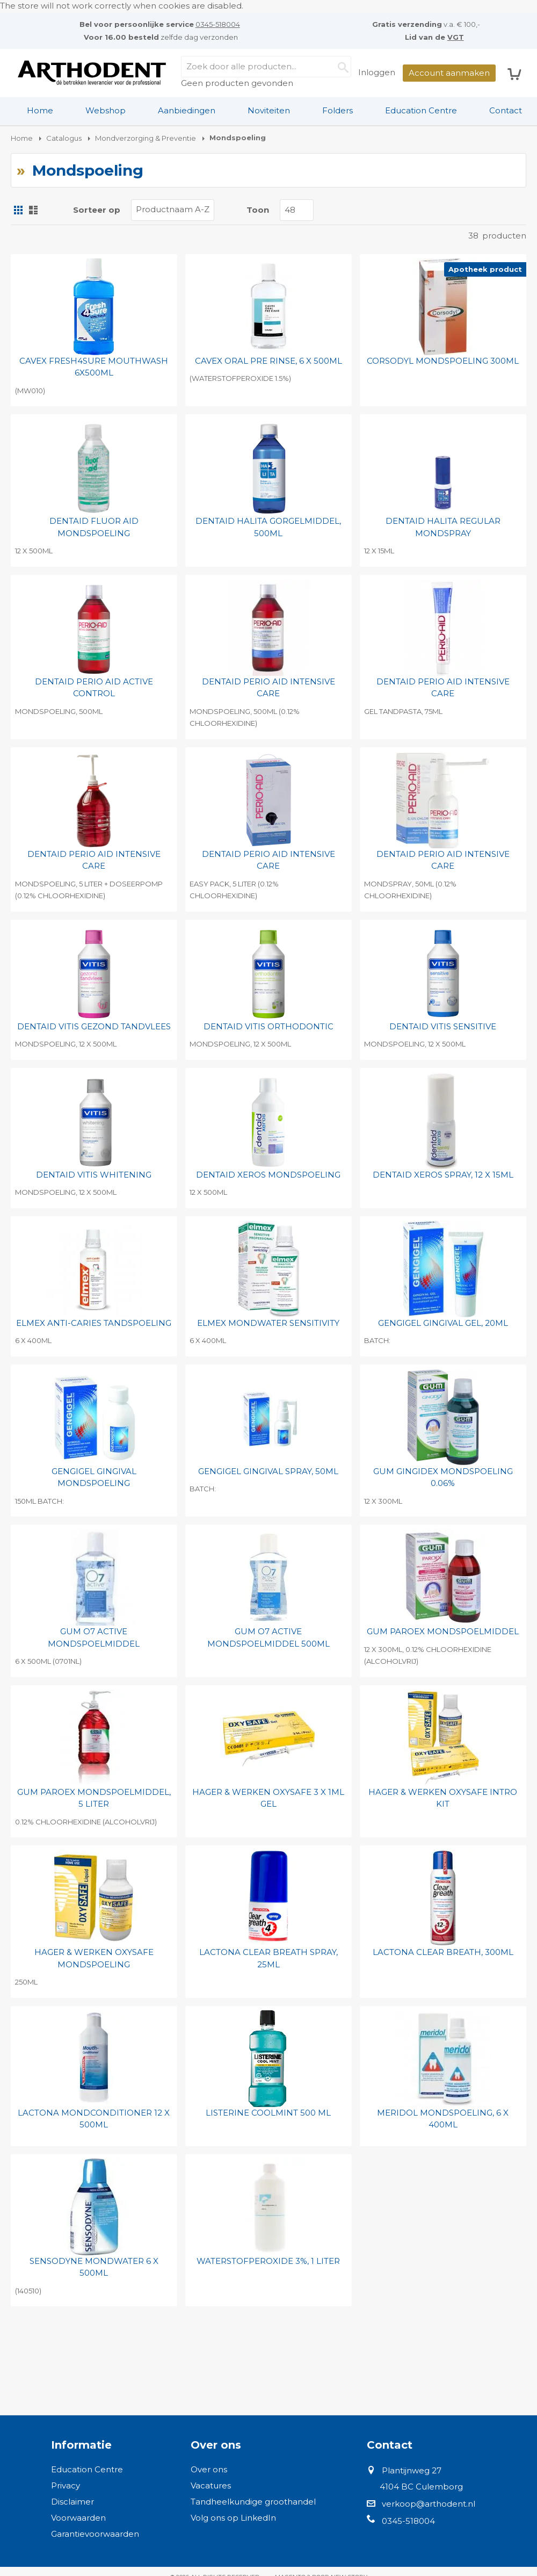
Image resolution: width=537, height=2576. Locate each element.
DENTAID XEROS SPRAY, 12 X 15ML (443, 1175)
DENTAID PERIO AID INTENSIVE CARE (268, 687)
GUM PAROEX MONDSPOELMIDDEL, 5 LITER (94, 1798)
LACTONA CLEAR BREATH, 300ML (443, 1952)
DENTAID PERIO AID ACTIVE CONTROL (94, 687)
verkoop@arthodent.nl (428, 2504)
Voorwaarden (78, 2518)
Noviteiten (269, 110)
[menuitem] (40, 110)
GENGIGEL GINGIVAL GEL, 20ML (443, 1323)
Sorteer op (96, 210)
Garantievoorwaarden (95, 2534)
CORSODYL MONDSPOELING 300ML (443, 361)
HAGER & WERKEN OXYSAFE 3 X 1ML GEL (268, 1798)
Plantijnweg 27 (411, 2470)
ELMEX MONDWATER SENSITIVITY (268, 1323)
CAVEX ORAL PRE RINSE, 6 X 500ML (268, 361)
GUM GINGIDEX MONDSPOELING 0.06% (443, 1477)
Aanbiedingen (186, 110)
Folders (337, 110)
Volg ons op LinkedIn (233, 2518)
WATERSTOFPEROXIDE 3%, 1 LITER (268, 2261)
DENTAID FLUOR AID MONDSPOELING (94, 527)
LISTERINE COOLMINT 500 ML (268, 2113)
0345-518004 (217, 24)
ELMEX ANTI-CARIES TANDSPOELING (93, 1323)
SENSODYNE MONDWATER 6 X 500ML (94, 2267)
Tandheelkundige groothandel (253, 2501)
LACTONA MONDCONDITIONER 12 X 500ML (94, 2119)
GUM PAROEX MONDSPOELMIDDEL (443, 1631)
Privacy (65, 2485)
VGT (455, 37)
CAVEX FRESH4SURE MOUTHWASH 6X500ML (93, 367)
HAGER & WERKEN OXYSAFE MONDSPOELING (94, 1958)
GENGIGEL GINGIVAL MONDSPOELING (94, 1477)
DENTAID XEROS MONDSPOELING (268, 1175)
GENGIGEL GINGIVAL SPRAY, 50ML (268, 1471)
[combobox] (266, 66)
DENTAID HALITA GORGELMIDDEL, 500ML (268, 527)
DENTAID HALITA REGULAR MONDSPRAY (443, 527)
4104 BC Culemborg (421, 2486)
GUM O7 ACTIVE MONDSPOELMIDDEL (94, 1637)
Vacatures (211, 2485)
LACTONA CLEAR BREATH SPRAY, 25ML (268, 1958)
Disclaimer (72, 2501)
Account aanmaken (449, 73)
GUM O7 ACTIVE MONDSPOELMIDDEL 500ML (268, 1637)
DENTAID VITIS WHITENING (93, 1175)
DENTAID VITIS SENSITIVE (442, 1026)
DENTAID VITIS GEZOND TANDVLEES (94, 1026)
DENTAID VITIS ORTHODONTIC (268, 1026)
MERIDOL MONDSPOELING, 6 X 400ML (443, 2119)
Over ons (209, 2469)
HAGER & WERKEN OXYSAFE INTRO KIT (442, 1798)
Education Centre (421, 110)
